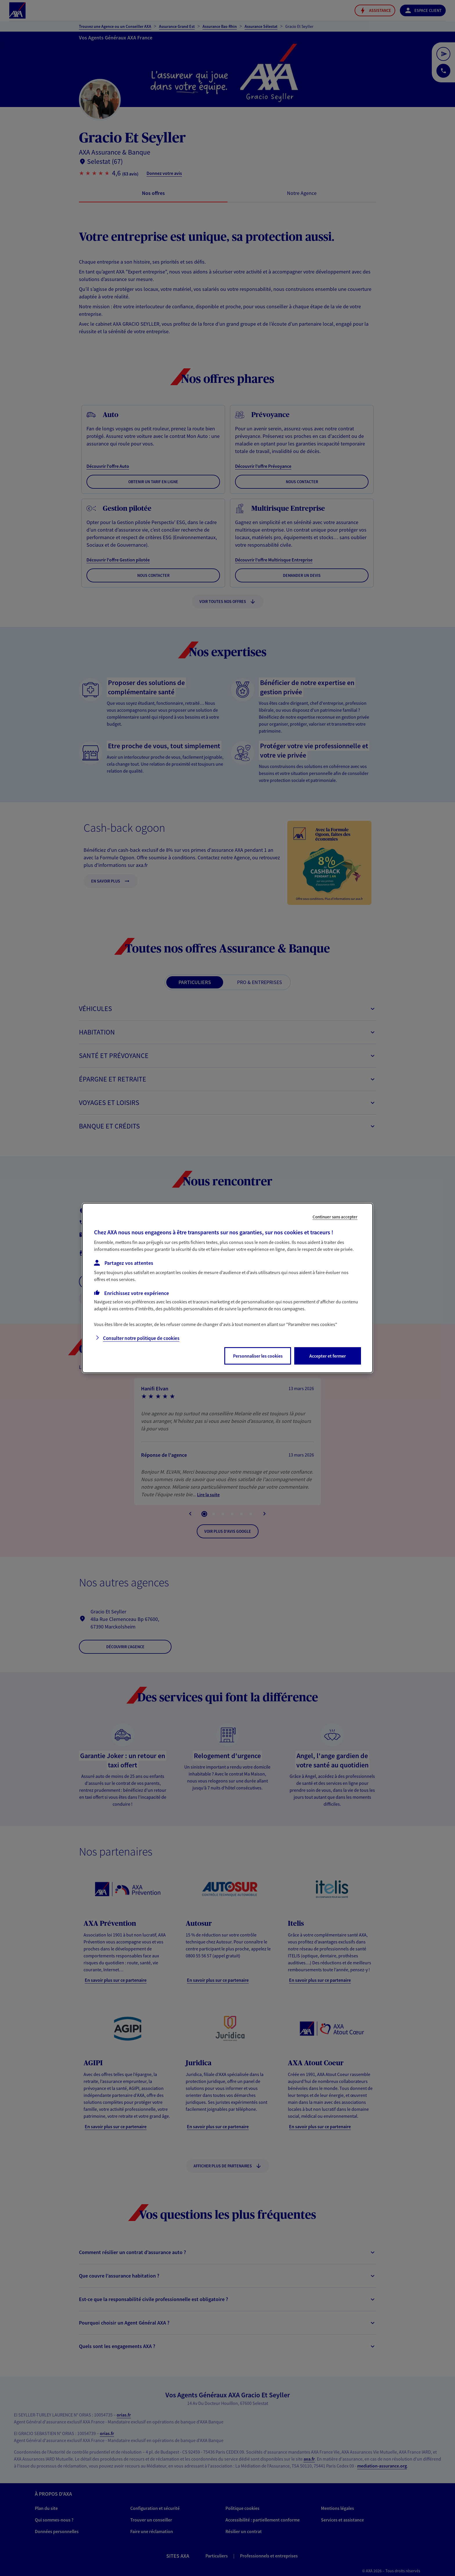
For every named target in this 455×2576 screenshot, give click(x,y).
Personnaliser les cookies (258, 1356)
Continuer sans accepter (335, 1217)
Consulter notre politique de (141, 1338)
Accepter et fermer (327, 1356)
